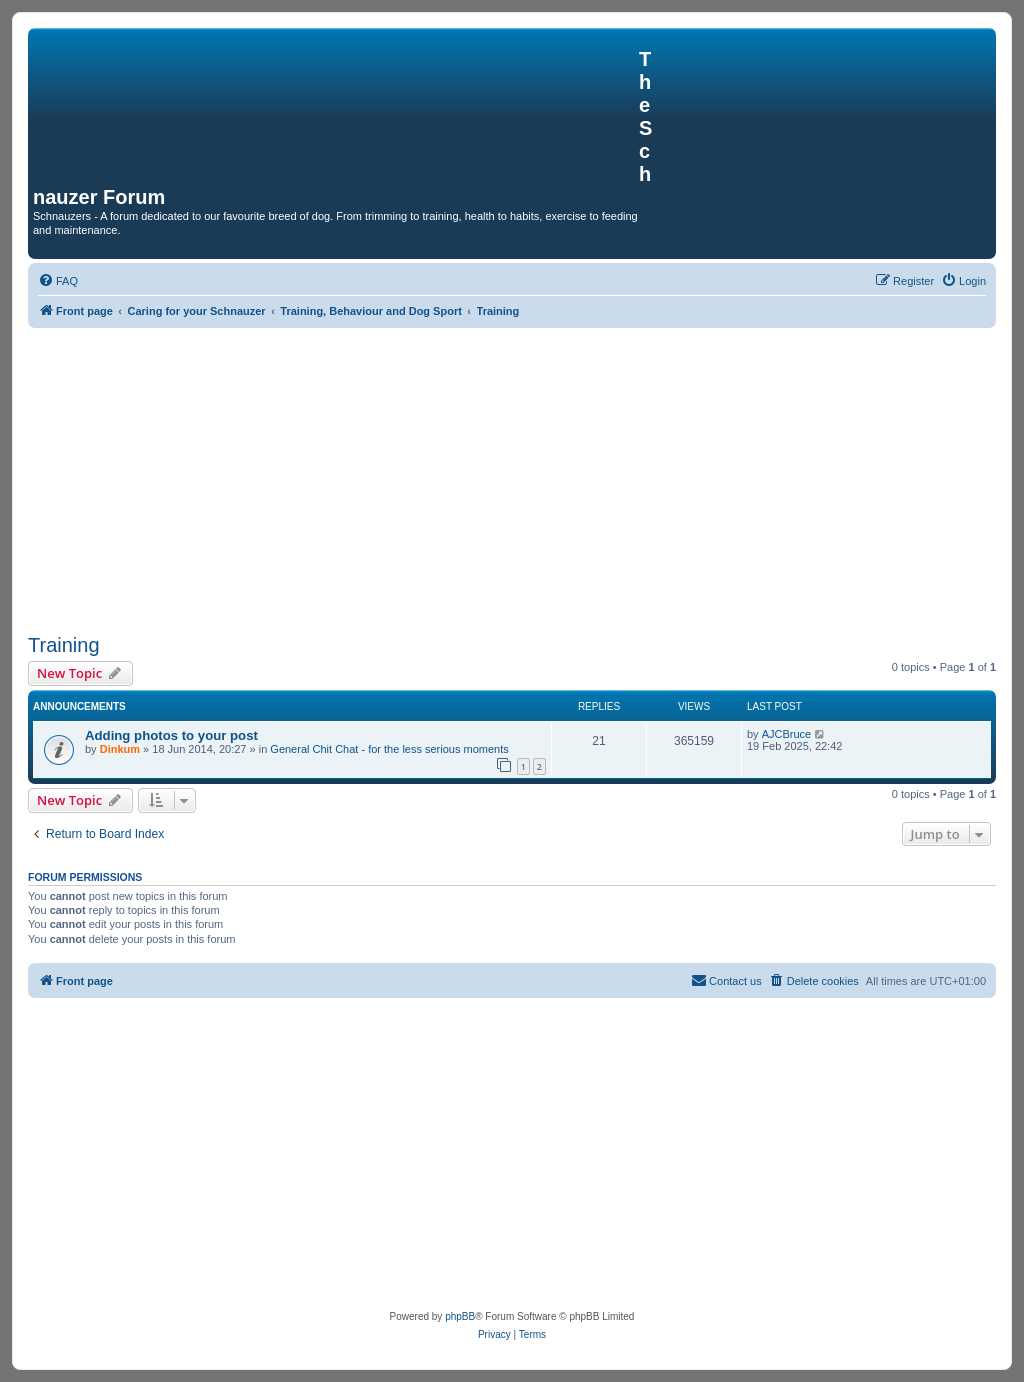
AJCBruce (787, 734)
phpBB (460, 1316)
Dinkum (120, 749)
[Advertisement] (512, 478)
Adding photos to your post (171, 735)
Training (64, 645)
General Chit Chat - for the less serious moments (389, 749)
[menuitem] (58, 281)
